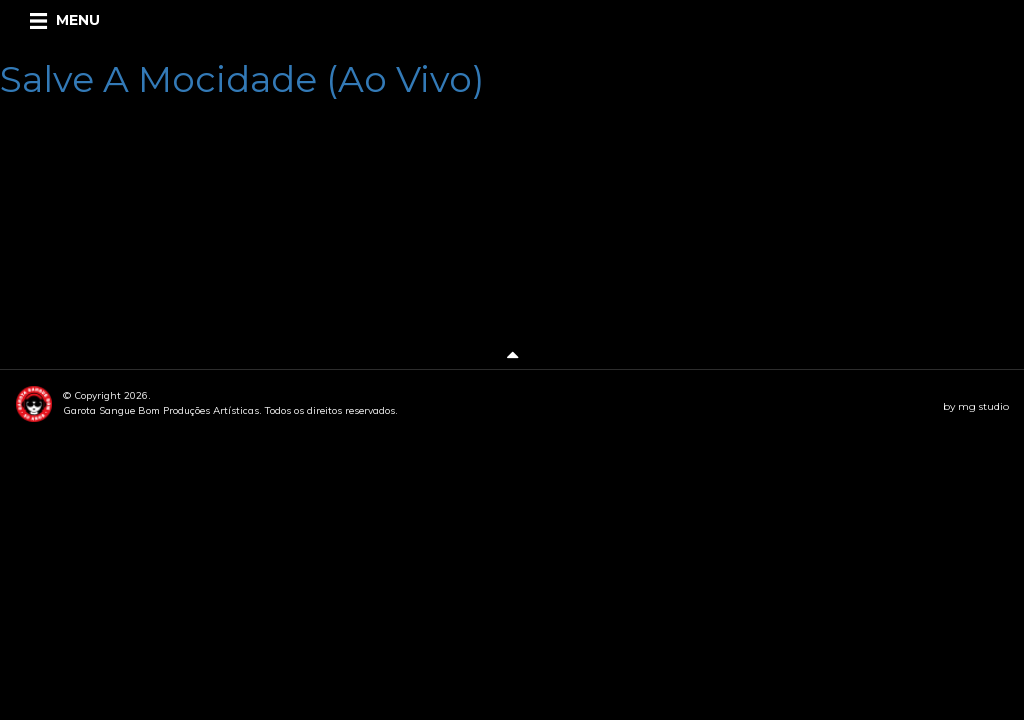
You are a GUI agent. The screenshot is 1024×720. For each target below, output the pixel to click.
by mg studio (976, 406)
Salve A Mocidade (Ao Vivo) (242, 79)
